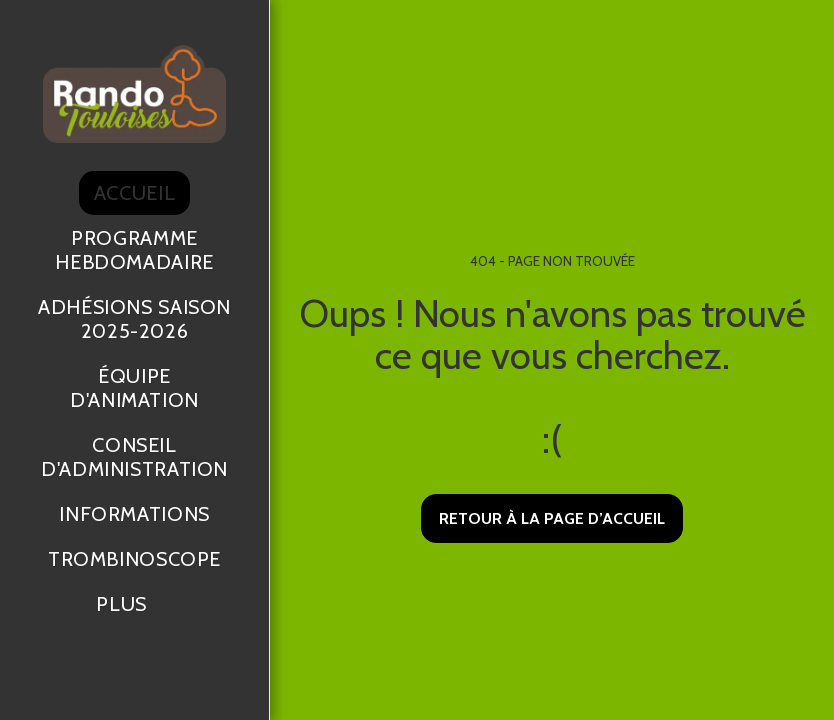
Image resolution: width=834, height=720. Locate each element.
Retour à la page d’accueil (552, 518)
